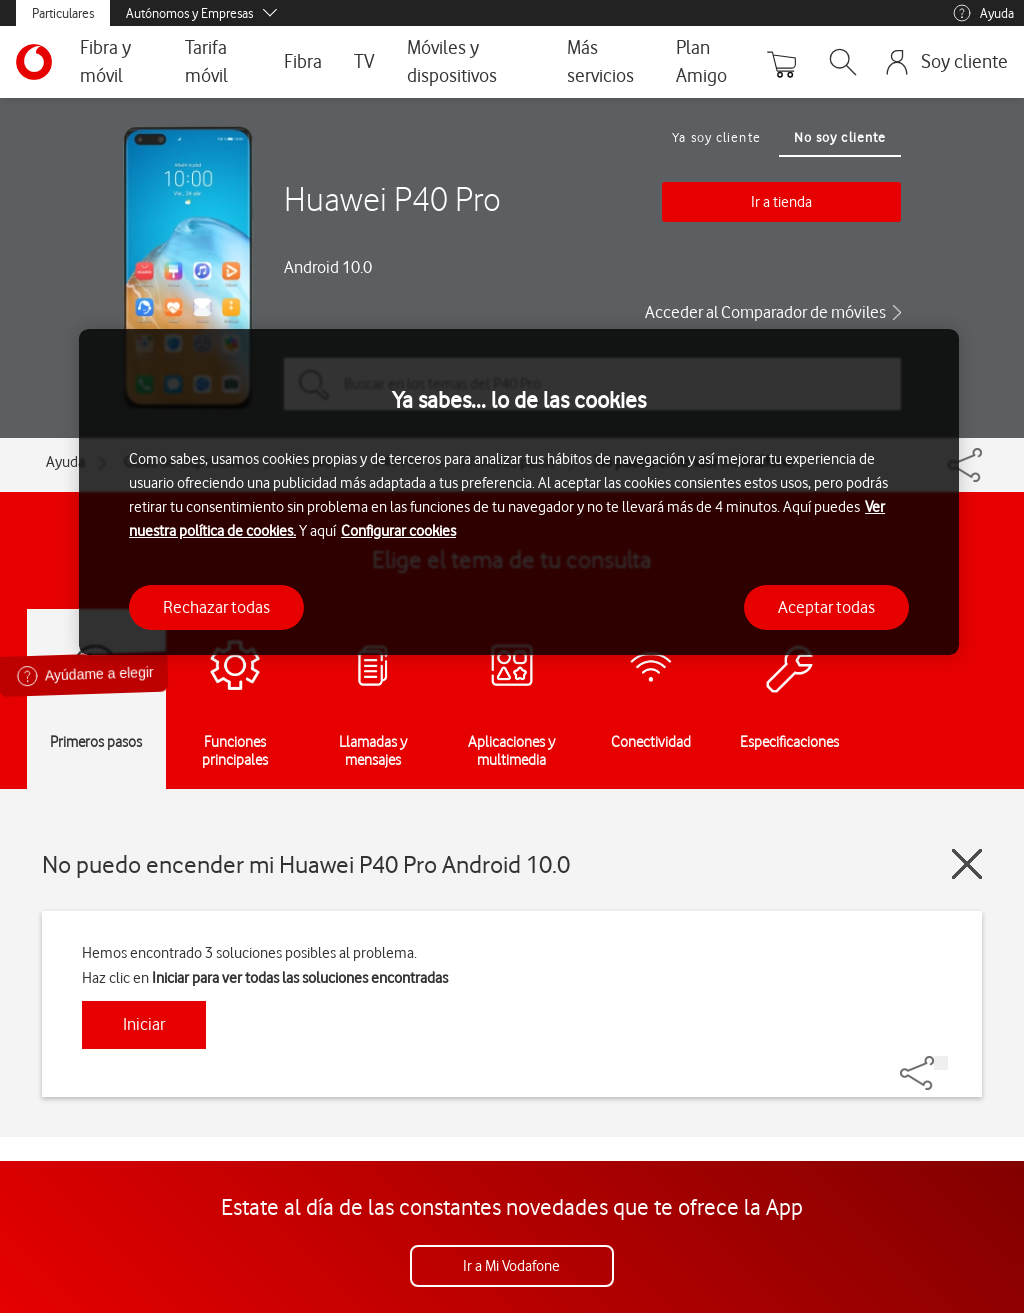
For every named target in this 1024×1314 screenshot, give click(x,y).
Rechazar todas (216, 607)
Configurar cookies (398, 531)
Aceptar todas (826, 607)
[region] (519, 492)
